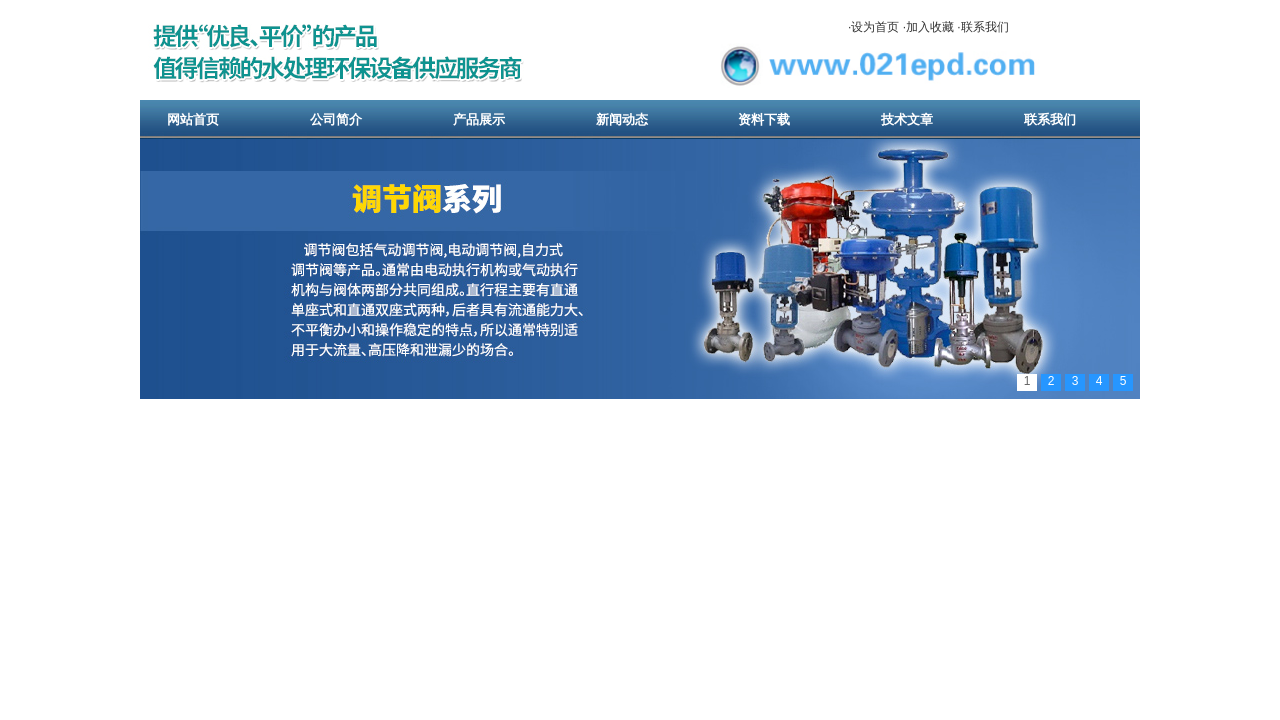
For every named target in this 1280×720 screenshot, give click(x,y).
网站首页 (193, 119)
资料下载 (764, 119)
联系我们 (985, 27)
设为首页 (875, 27)
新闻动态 (622, 119)
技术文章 (907, 119)
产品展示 (479, 119)
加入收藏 (930, 27)
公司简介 (336, 119)
